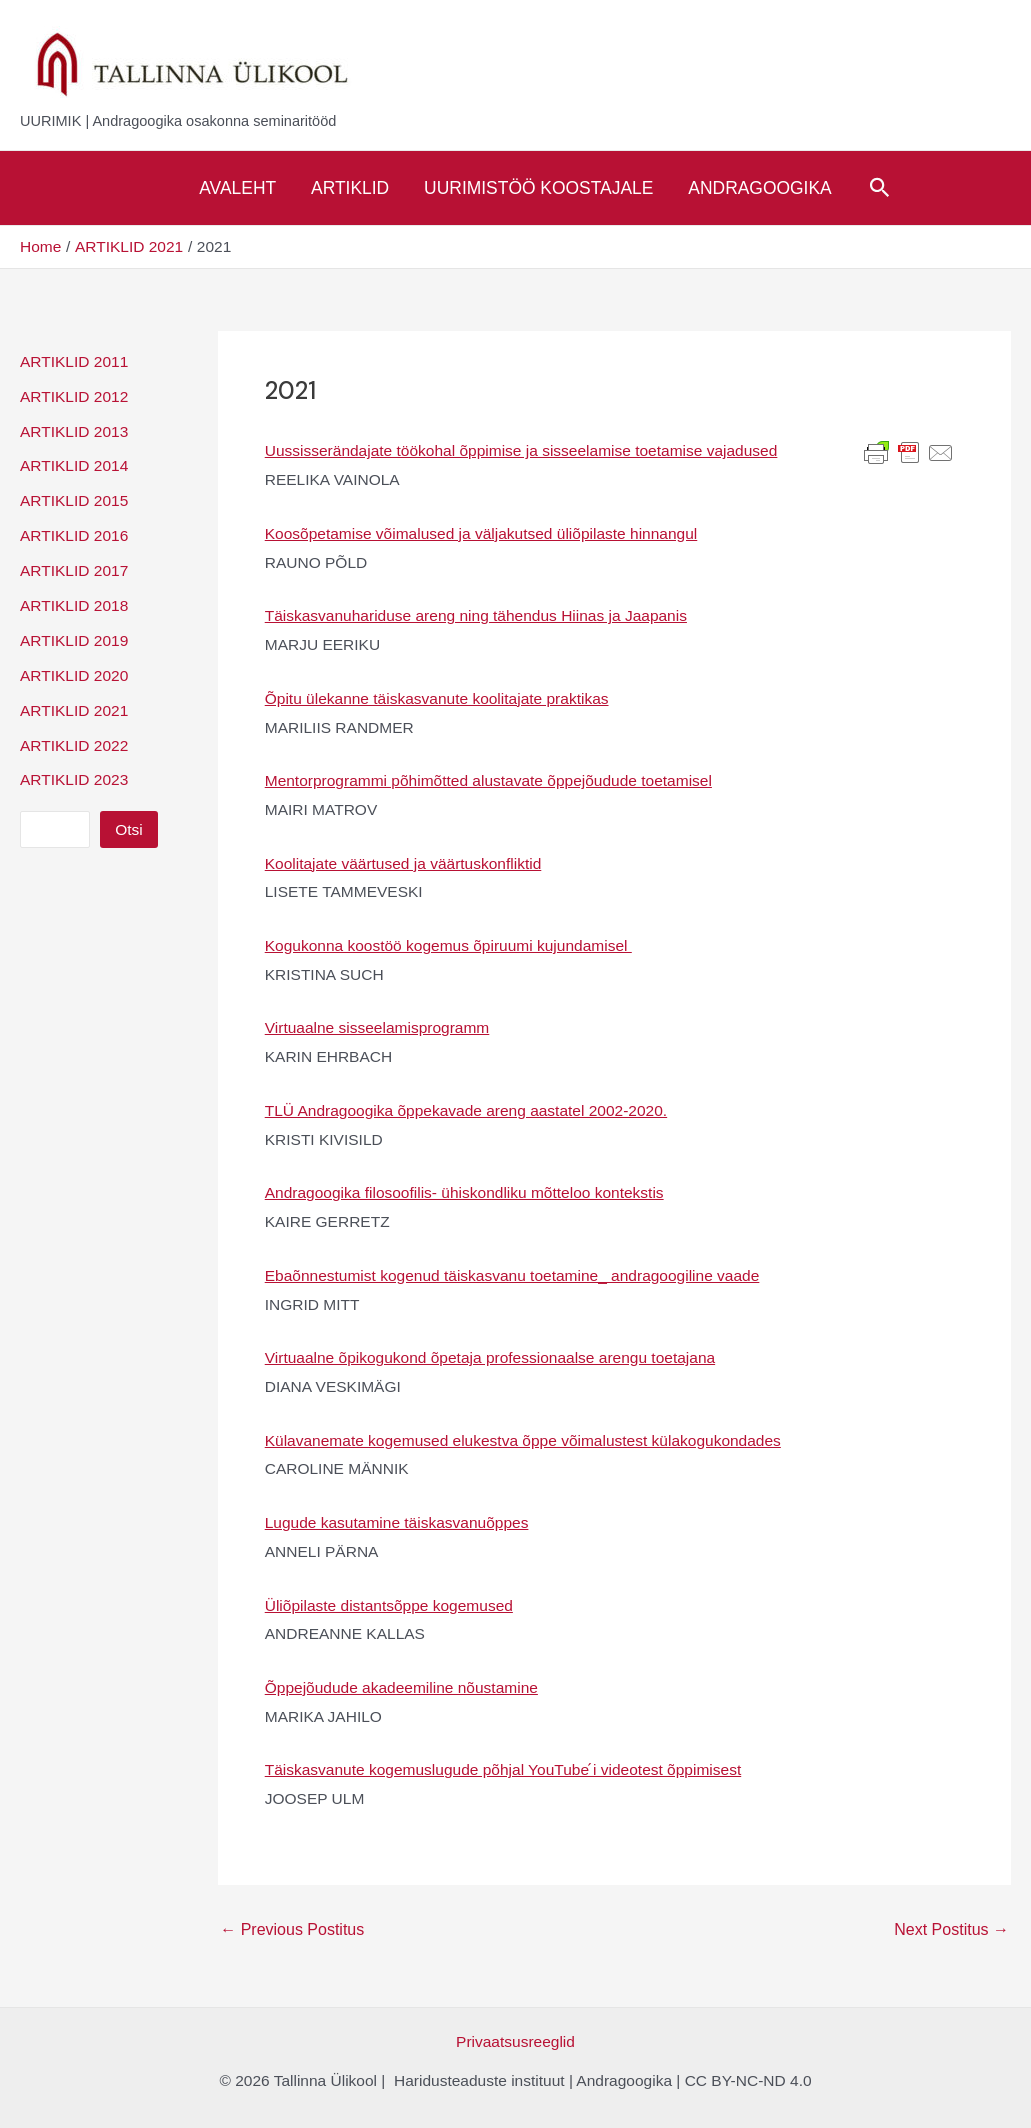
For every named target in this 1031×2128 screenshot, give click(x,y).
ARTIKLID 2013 (74, 431)
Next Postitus (951, 1930)
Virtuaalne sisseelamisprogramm (377, 1027)
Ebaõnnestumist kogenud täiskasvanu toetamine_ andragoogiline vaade (512, 1275)
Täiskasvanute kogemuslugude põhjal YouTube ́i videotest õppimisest (503, 1769)
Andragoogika (759, 188)
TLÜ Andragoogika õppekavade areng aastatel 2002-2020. (466, 1110)
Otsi (129, 829)
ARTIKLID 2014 (74, 465)
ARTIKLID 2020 (74, 675)
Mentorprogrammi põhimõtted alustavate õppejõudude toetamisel (488, 780)
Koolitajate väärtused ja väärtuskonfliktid (403, 863)
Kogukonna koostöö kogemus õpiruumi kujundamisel (448, 945)
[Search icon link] (880, 188)
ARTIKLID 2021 (74, 710)
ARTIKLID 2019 (74, 640)
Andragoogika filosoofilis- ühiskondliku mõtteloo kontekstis (464, 1192)
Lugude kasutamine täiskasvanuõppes (397, 1522)
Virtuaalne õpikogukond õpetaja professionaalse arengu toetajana (490, 1357)
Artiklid (350, 188)
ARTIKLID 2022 (74, 745)
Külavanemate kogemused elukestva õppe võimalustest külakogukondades (523, 1440)
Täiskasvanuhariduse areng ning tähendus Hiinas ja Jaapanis (476, 615)
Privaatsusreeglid (515, 2041)
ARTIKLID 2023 (74, 779)
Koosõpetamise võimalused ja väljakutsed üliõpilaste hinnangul (481, 533)
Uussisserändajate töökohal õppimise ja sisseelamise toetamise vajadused (521, 450)
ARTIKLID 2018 (74, 605)
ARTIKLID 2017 (74, 570)
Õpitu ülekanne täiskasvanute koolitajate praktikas (437, 698)
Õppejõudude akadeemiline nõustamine (401, 1687)
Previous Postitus (292, 1930)
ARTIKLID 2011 (74, 361)
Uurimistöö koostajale (538, 188)
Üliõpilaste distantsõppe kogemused (389, 1605)
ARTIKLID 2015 (74, 500)
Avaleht (237, 188)
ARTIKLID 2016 (74, 535)
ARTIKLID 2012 (74, 396)
